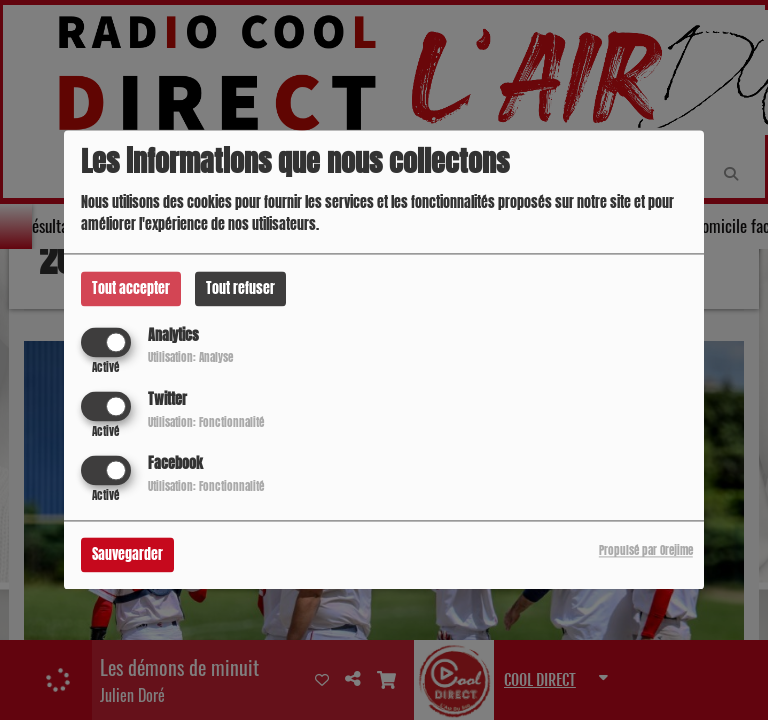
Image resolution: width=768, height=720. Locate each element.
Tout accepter (131, 288)
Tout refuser (240, 288)
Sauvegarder (127, 555)
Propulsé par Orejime (646, 551)
